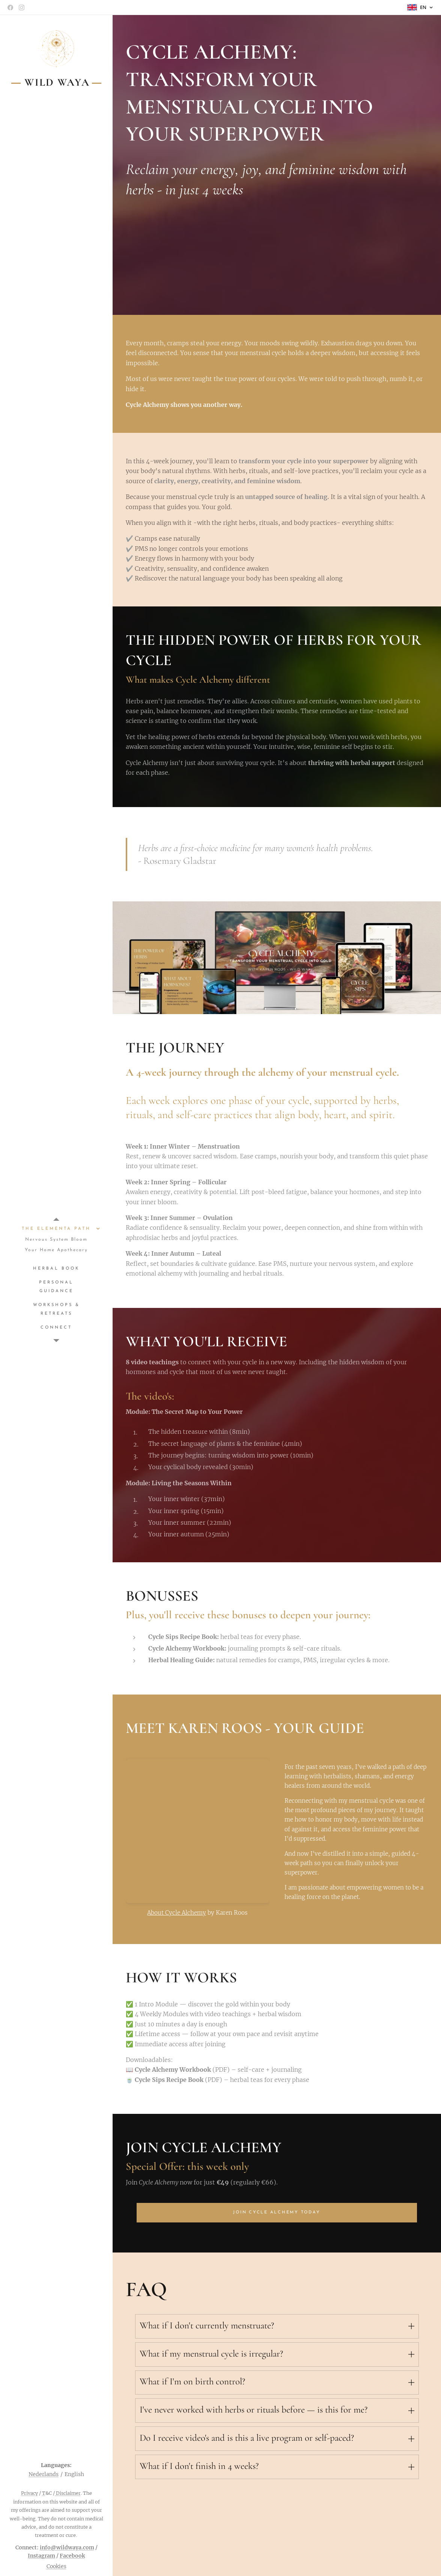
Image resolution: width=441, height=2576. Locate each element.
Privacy (29, 2493)
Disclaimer (68, 2493)
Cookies (56, 2566)
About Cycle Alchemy (176, 1913)
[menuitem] (56, 1229)
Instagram (41, 2555)
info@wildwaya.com (67, 2547)
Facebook (72, 2555)
